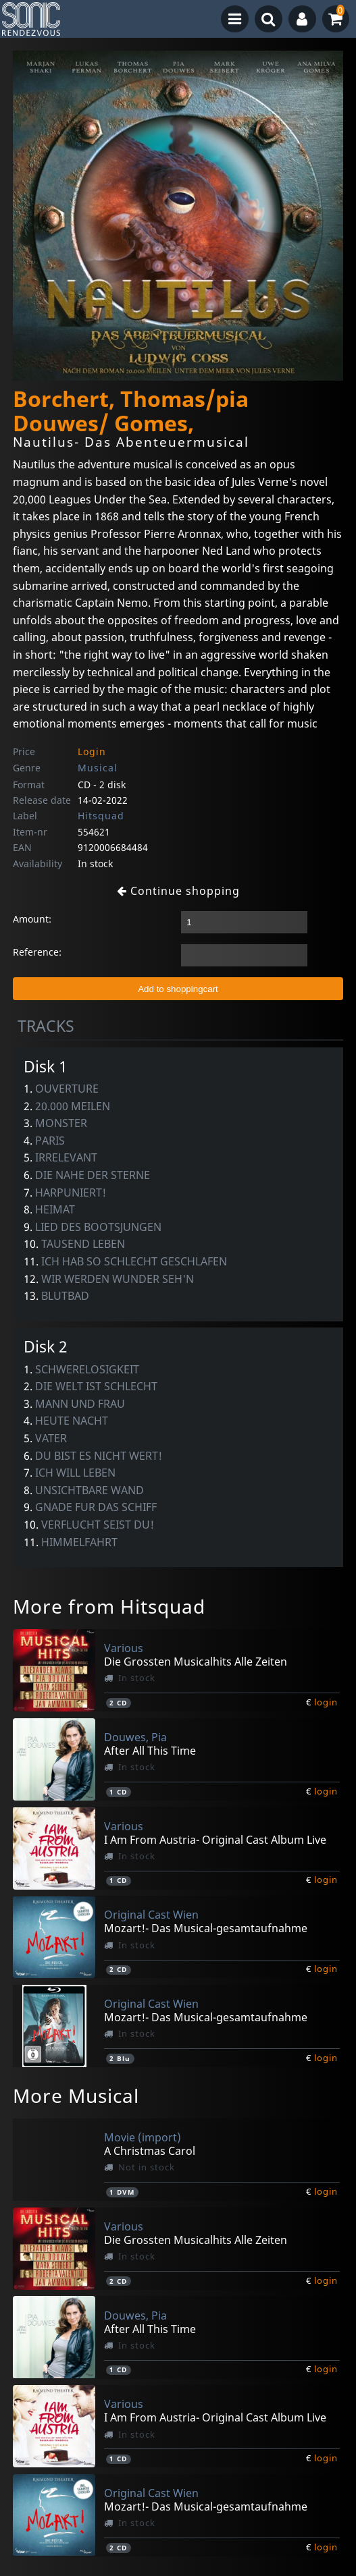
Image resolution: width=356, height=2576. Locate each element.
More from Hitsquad (109, 1606)
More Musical (76, 2095)
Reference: (37, 952)
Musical (98, 767)
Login (92, 751)
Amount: (32, 918)
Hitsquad (101, 815)
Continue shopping (178, 890)
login (326, 1702)
